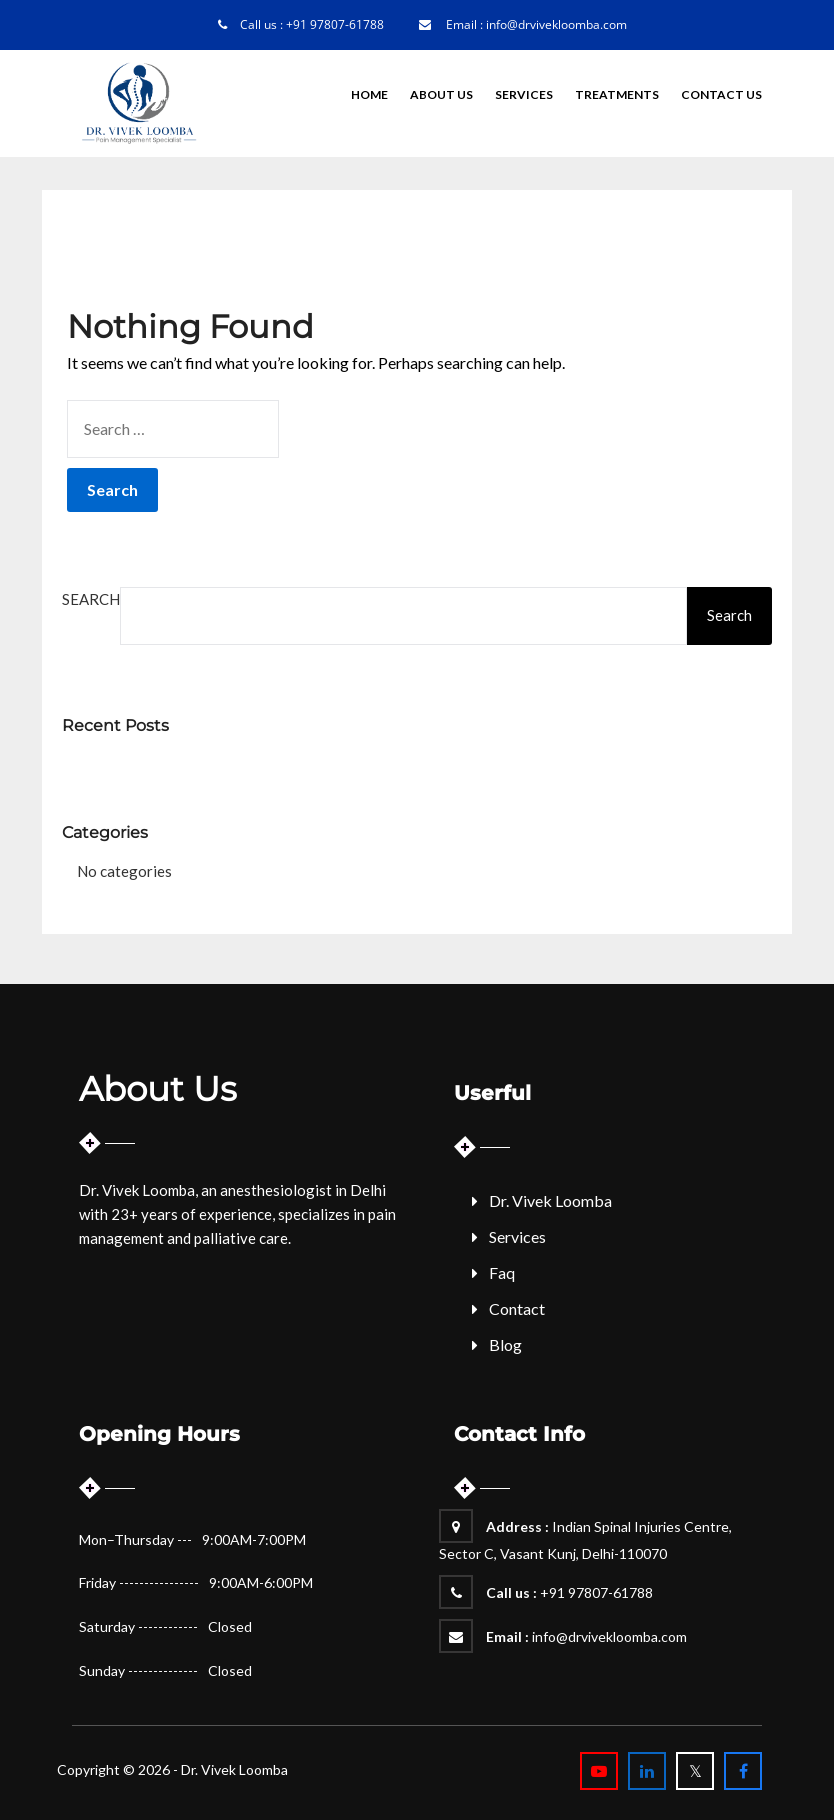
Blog (505, 1344)
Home (369, 94)
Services (524, 94)
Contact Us (721, 94)
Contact (517, 1308)
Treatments (617, 94)
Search (91, 599)
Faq (502, 1272)
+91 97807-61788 (335, 24)
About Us (441, 94)
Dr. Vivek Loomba (550, 1200)
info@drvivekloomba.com (556, 24)
